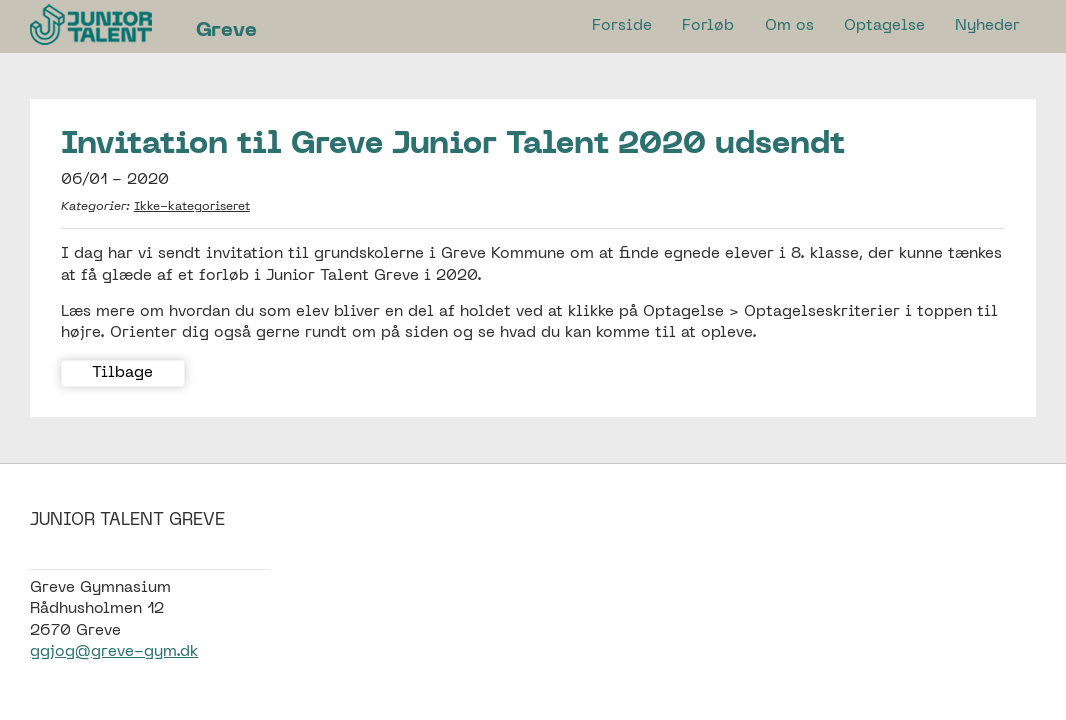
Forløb (708, 26)
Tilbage (122, 373)
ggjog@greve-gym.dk (114, 652)
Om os (789, 26)
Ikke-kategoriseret (192, 207)
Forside (622, 26)
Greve (226, 31)
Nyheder (987, 26)
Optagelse (884, 26)
